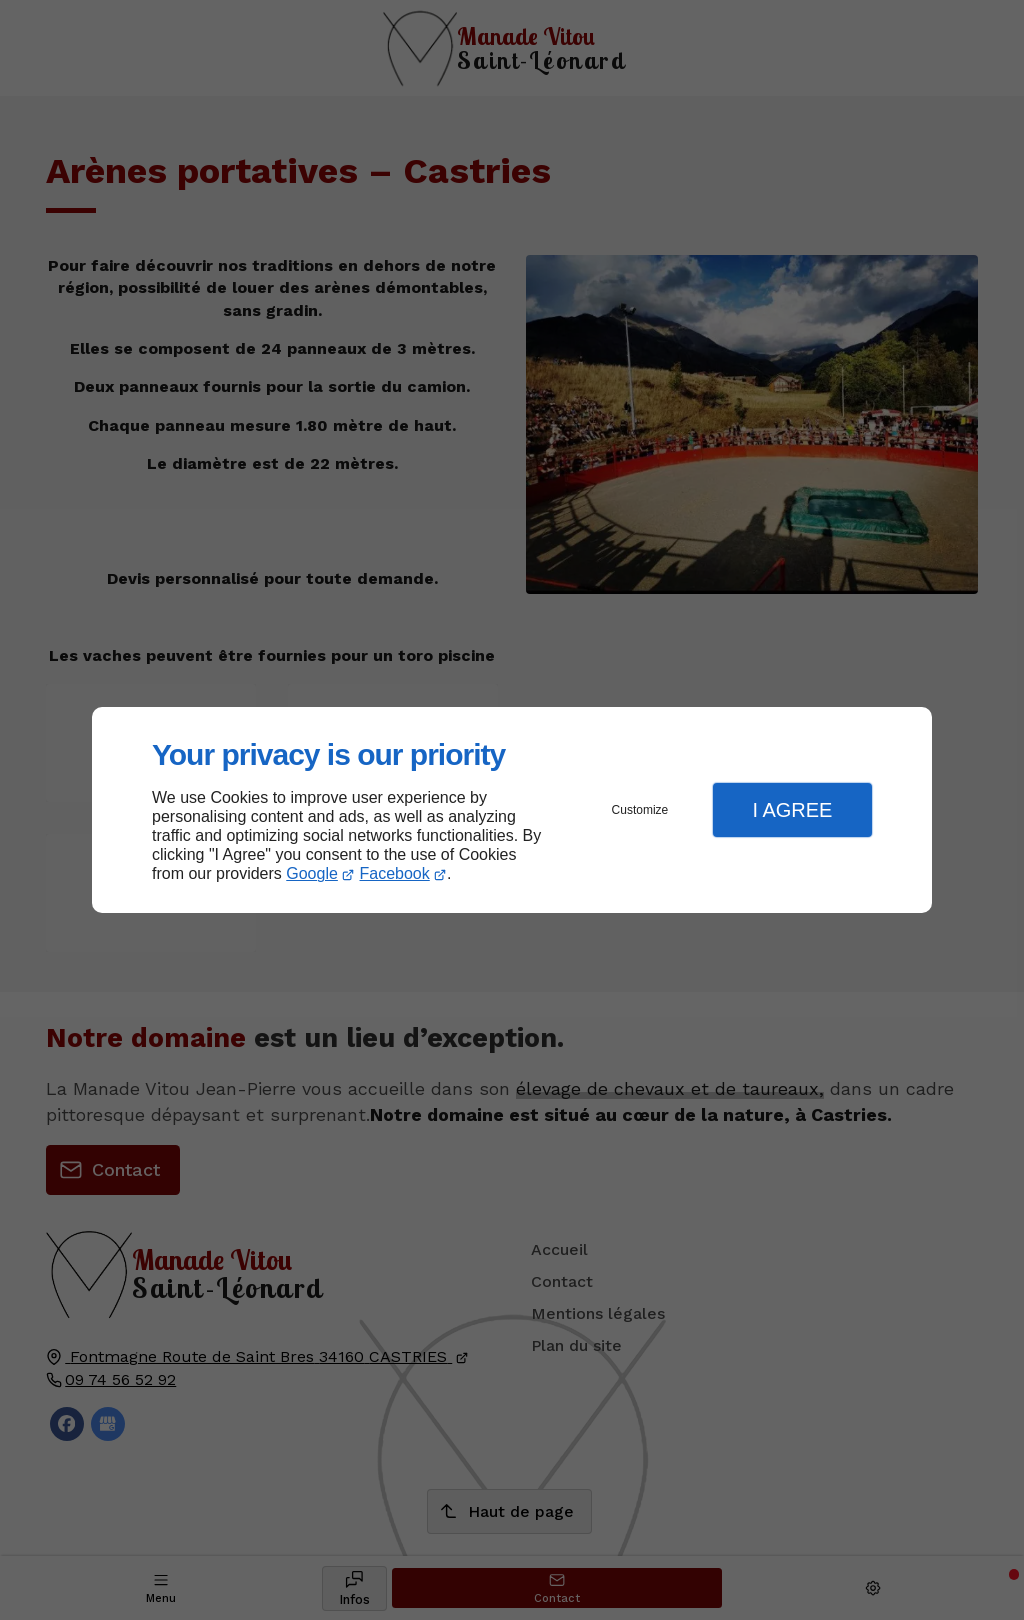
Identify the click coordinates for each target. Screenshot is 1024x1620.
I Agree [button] (792, 810)
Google (312, 873)
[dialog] (512, 810)
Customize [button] (640, 810)
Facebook (395, 873)
